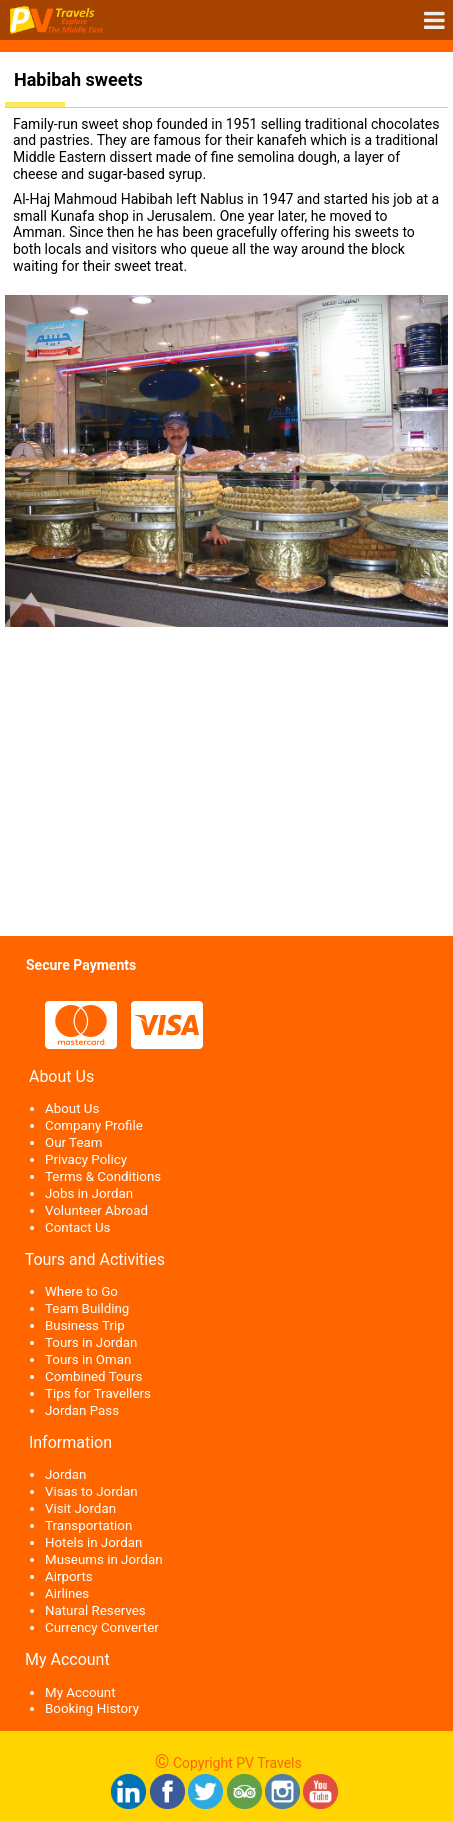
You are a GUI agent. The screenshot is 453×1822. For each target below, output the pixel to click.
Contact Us (77, 1227)
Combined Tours (93, 1376)
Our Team (73, 1142)
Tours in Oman (88, 1359)
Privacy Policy (86, 1159)
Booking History (92, 1708)
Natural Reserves (95, 1610)
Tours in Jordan (91, 1342)
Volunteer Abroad (96, 1210)
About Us (72, 1108)
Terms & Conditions (103, 1176)
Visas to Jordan (91, 1491)
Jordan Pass (82, 1410)
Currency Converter (102, 1627)
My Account (80, 1692)
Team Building (87, 1308)
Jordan (65, 1474)
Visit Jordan (80, 1508)
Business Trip (85, 1325)
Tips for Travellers (98, 1393)
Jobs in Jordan (89, 1193)
